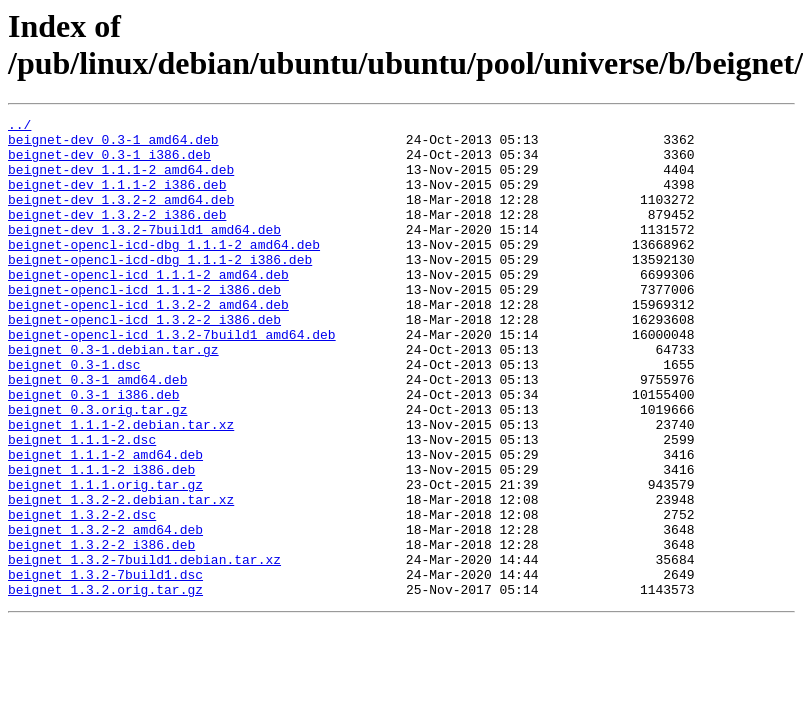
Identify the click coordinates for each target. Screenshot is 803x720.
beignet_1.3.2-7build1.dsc (105, 667)
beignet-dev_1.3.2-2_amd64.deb (121, 217)
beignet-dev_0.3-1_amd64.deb (113, 145)
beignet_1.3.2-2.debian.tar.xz (121, 577)
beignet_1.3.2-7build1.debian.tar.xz (144, 649)
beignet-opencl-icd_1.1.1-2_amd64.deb (148, 307)
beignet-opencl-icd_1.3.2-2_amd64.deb (148, 343)
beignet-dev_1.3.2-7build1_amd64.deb (144, 253)
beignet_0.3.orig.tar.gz (97, 469)
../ (19, 127)
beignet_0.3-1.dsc (74, 415)
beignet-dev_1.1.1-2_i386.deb (117, 199)
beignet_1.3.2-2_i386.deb (101, 631)
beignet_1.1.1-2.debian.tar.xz (121, 487)
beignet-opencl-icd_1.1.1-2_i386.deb (144, 325)
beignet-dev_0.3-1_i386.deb (109, 163)
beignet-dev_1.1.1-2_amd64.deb (121, 181)
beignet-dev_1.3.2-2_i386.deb (117, 235)
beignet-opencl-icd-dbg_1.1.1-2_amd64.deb (164, 271)
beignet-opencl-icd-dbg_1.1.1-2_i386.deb (160, 289)
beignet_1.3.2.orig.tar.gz (105, 685)
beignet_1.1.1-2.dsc (82, 505)
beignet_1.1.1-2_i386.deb (101, 541)
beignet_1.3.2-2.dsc (82, 595)
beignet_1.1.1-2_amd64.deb (105, 523)
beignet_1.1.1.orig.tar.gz (105, 559)
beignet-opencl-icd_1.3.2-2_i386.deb (144, 361)
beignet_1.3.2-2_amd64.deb (105, 613)
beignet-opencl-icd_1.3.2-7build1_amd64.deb (172, 379)
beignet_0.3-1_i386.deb (94, 451)
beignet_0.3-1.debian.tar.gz (113, 397)
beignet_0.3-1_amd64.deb (97, 433)
